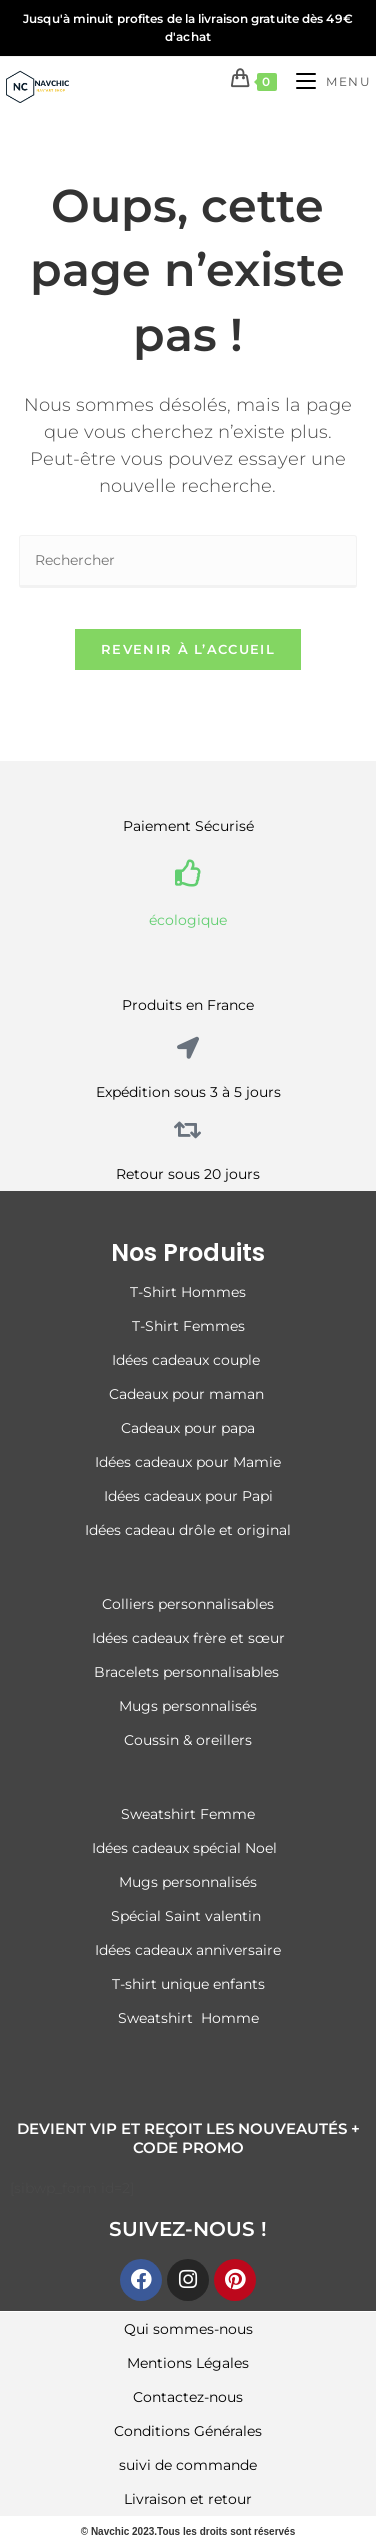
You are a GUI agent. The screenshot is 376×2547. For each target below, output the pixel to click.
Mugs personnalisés (188, 1706)
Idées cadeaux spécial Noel (188, 1848)
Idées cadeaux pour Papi (188, 1496)
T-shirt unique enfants (188, 1984)
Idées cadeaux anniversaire (188, 1950)
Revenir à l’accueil (188, 649)
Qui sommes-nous (188, 2329)
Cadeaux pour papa (188, 1428)
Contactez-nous (188, 2397)
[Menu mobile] (326, 81)
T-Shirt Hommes (188, 1292)
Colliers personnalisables (188, 1604)
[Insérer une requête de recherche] (188, 561)
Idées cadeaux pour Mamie (188, 1462)
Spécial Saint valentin (188, 1916)
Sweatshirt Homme (188, 2018)
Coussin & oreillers (188, 1740)
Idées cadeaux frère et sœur (188, 1638)
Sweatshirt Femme (188, 1814)
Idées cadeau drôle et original (188, 1530)
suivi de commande (188, 2465)
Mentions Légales (188, 2363)
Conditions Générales (188, 2431)
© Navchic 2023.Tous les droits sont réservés (188, 2531)
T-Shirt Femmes (188, 1326)
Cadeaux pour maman (188, 1394)
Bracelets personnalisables (188, 1672)
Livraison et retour (188, 2499)
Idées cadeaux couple (188, 1360)
